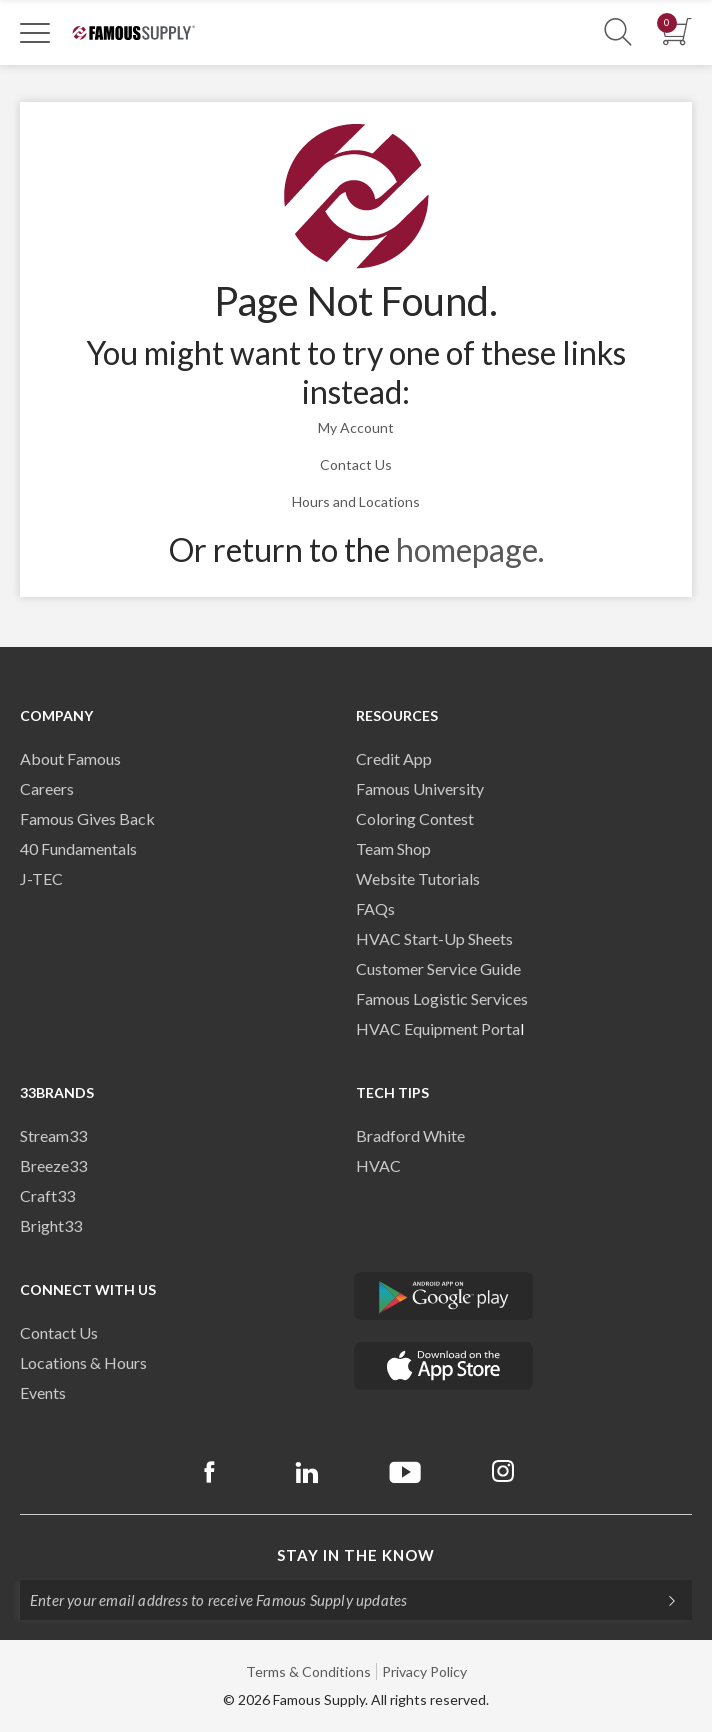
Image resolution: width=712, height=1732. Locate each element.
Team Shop (393, 848)
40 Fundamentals (78, 848)
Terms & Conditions (308, 1671)
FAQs (375, 908)
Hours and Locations (356, 501)
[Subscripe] (662, 1600)
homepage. (470, 549)
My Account (356, 427)
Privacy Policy (424, 1671)
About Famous (70, 758)
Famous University (420, 788)
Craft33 (47, 1195)
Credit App (394, 758)
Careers (47, 788)
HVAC (378, 1165)
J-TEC (41, 878)
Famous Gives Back (87, 818)
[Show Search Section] (618, 32)
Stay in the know (356, 1555)
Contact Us (356, 464)
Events (43, 1392)
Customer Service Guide (438, 968)
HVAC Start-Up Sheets (434, 938)
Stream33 (53, 1135)
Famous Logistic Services (442, 998)
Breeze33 (53, 1165)
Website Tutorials (418, 878)
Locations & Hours (83, 1362)
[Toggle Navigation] (35, 32)
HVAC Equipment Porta (438, 1028)
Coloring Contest (415, 818)
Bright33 (51, 1225)
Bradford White (410, 1135)
